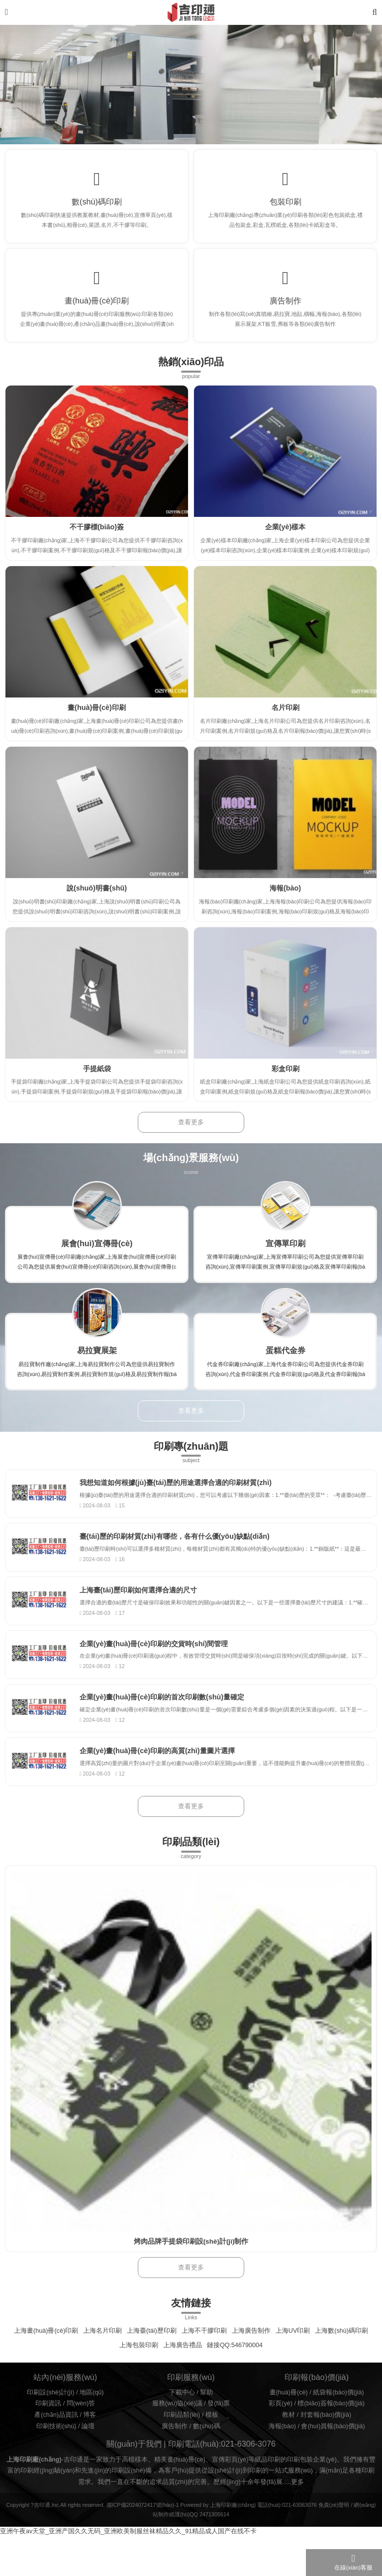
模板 (211, 2438)
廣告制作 (285, 306)
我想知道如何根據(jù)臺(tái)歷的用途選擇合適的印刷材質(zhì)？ (181, 1492)
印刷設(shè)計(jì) (50, 2415)
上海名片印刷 (102, 2354)
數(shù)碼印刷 (97, 203)
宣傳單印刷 (285, 1251)
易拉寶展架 (97, 1358)
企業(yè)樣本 (285, 535)
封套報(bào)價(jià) (325, 2438)
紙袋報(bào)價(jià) (338, 2415)
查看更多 (191, 1130)
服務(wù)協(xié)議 (177, 2426)
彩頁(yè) (280, 2426)
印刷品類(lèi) (182, 2438)
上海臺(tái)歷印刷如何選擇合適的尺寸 (143, 1604)
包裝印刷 (285, 203)
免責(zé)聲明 (334, 2528)
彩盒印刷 (285, 1077)
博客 (89, 2438)
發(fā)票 (218, 2426)
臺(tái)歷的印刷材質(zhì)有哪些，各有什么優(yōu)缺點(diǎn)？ (180, 1548)
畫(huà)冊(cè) (289, 2415)
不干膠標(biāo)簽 (97, 535)
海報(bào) (285, 896)
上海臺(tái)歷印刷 (152, 2354)
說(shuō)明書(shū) (97, 896)
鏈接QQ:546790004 (235, 2368)
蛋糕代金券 (285, 1358)
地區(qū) (91, 2415)
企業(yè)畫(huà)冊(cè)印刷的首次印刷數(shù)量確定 (167, 1717)
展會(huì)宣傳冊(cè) (97, 1251)
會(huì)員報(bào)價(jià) (333, 2449)
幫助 (206, 2415)
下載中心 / (184, 2415)
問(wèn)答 (81, 2426)
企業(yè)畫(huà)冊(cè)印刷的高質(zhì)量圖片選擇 (162, 1773)
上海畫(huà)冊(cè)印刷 (46, 2354)
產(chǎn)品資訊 (56, 2438)
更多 (297, 2505)
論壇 (88, 2449)
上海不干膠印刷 (204, 2354)
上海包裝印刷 (138, 2368)
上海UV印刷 (293, 2354)
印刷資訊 (48, 2426)
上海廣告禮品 (182, 2368)
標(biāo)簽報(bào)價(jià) (331, 2426)
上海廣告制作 (251, 2354)
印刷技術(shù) (56, 2449)
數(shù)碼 (206, 2449)
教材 (288, 2438)
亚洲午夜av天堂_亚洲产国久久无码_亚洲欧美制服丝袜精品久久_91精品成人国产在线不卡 (128, 2554)
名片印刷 (285, 716)
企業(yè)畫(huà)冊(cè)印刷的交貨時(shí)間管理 (159, 1661)
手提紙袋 (97, 1077)
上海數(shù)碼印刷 (341, 2354)
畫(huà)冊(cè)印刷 (97, 306)
